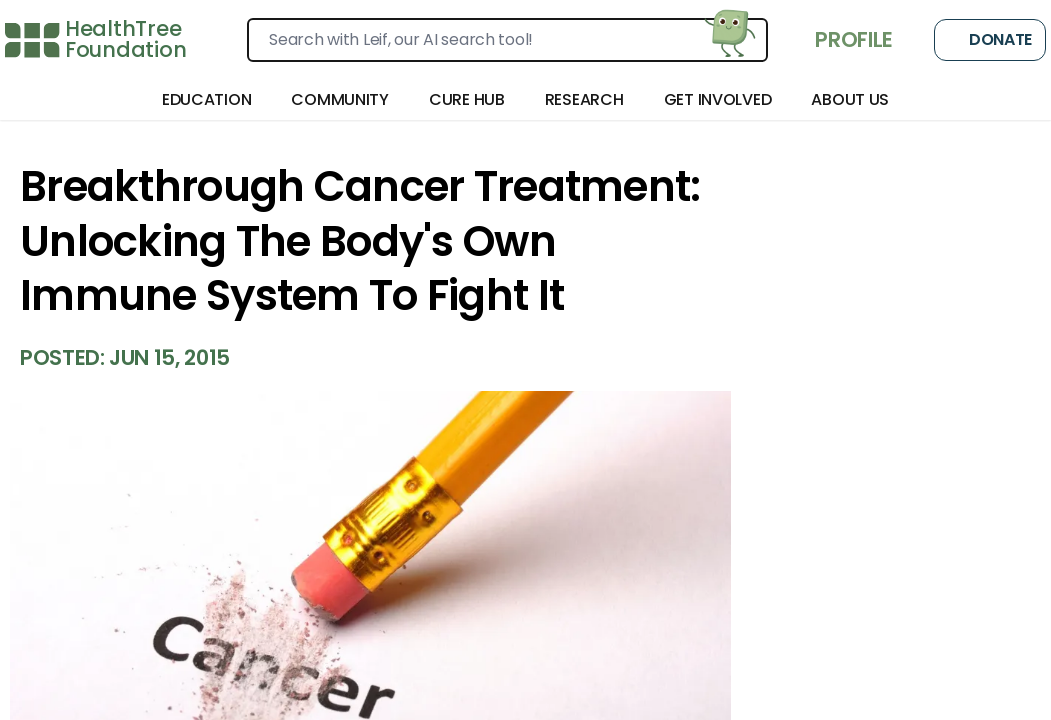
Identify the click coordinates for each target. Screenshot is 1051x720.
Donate (990, 40)
